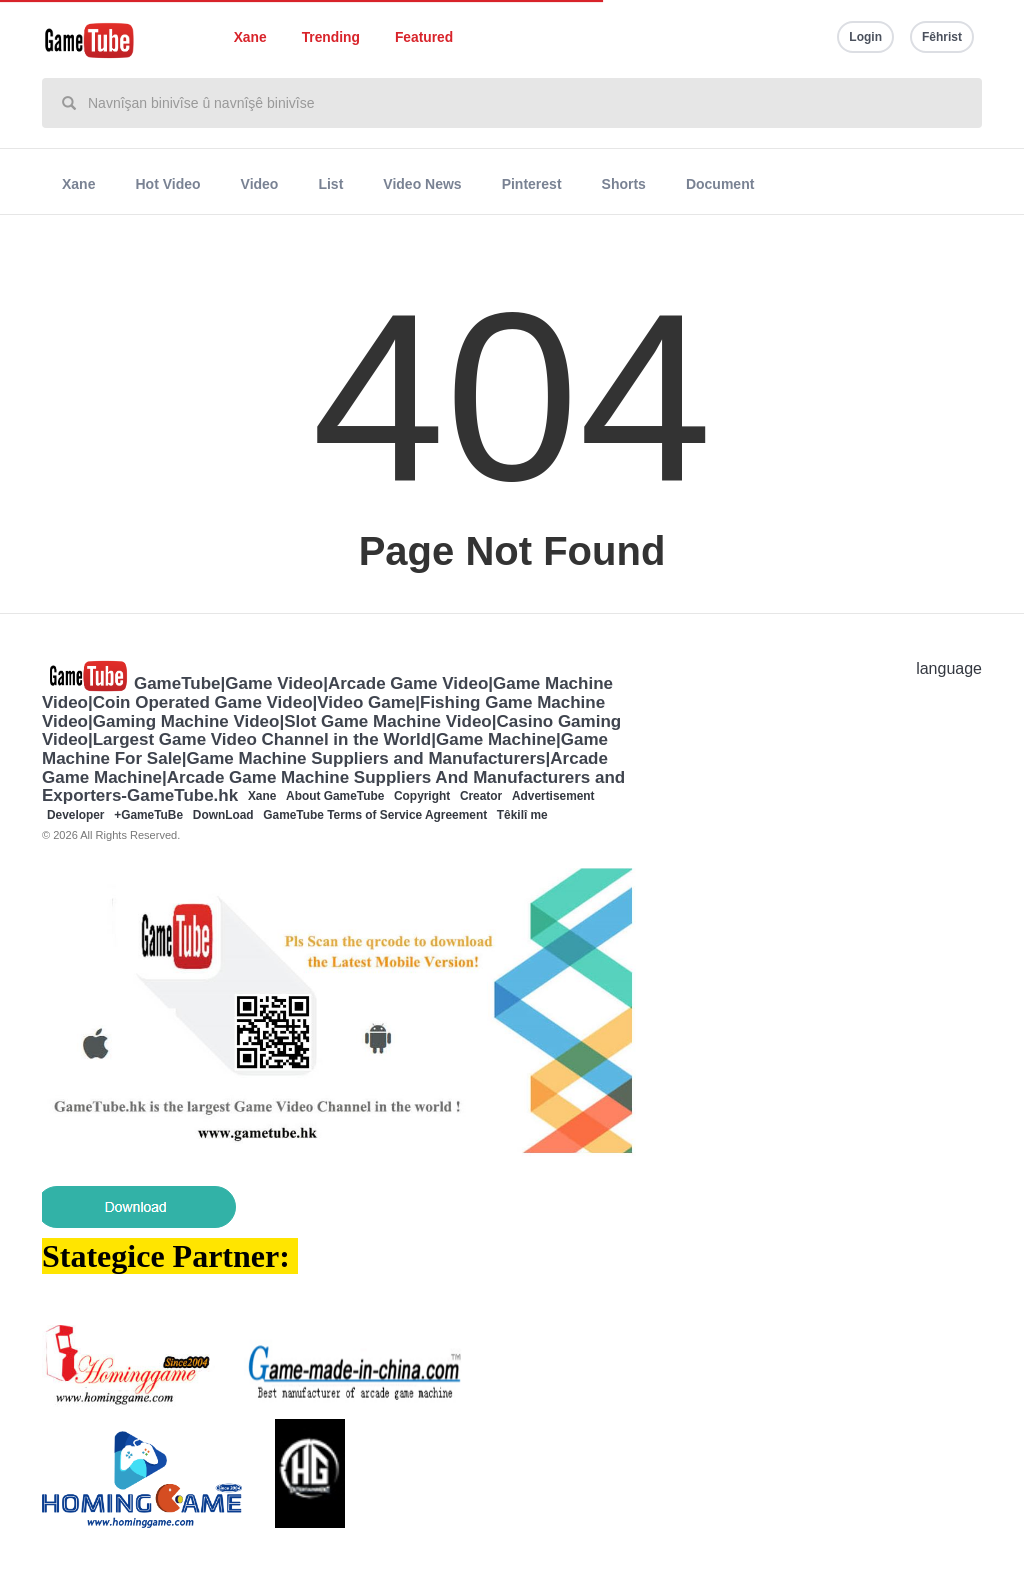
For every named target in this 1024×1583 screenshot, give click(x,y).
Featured (424, 37)
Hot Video (167, 184)
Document (720, 184)
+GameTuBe (148, 815)
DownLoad (223, 815)
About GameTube (335, 796)
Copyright (422, 796)
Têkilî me (522, 815)
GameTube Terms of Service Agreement (375, 815)
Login (865, 37)
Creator (481, 796)
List (330, 184)
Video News (422, 184)
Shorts (624, 184)
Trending (331, 37)
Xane (250, 37)
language (949, 668)
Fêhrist (942, 37)
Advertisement (553, 796)
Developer (76, 815)
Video (260, 184)
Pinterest (532, 184)
